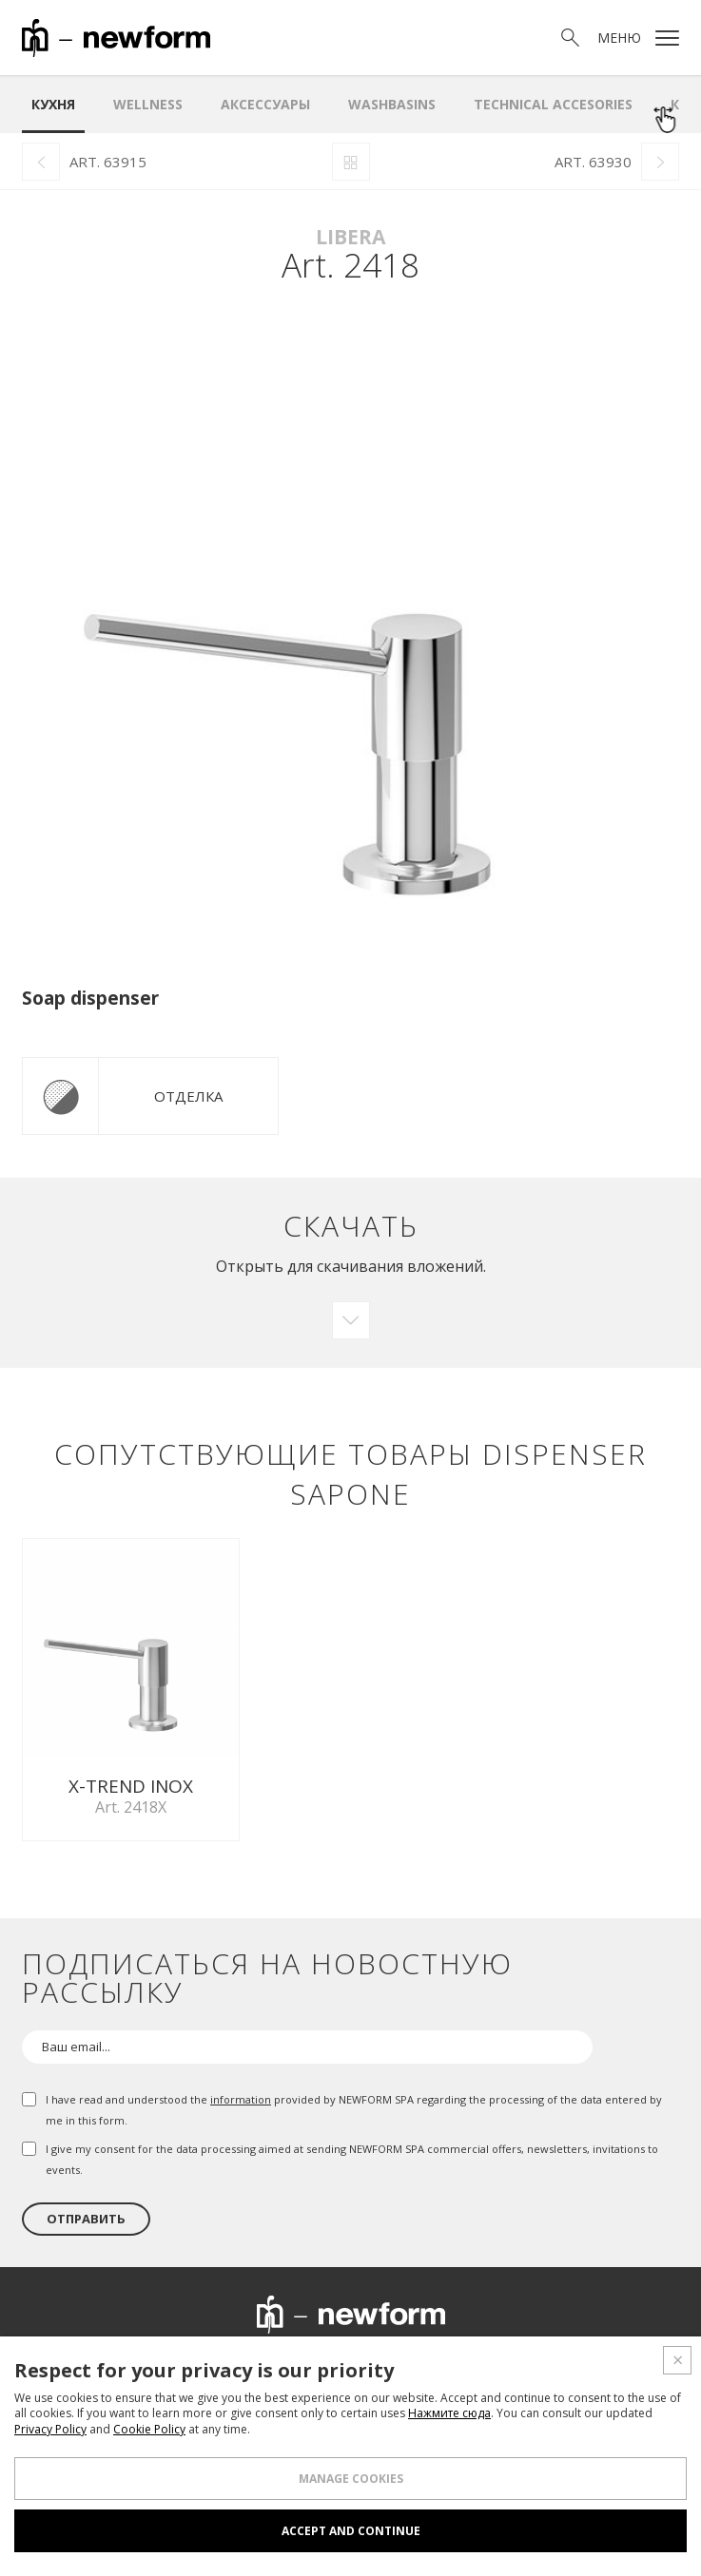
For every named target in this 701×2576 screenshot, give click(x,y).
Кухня (53, 104)
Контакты (591, 2364)
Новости (501, 2364)
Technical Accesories (553, 104)
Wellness (148, 104)
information (240, 2091)
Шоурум (264, 2364)
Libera (350, 236)
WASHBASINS (392, 104)
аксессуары (265, 104)
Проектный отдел (381, 2364)
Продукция (172, 2364)
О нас (92, 2364)
